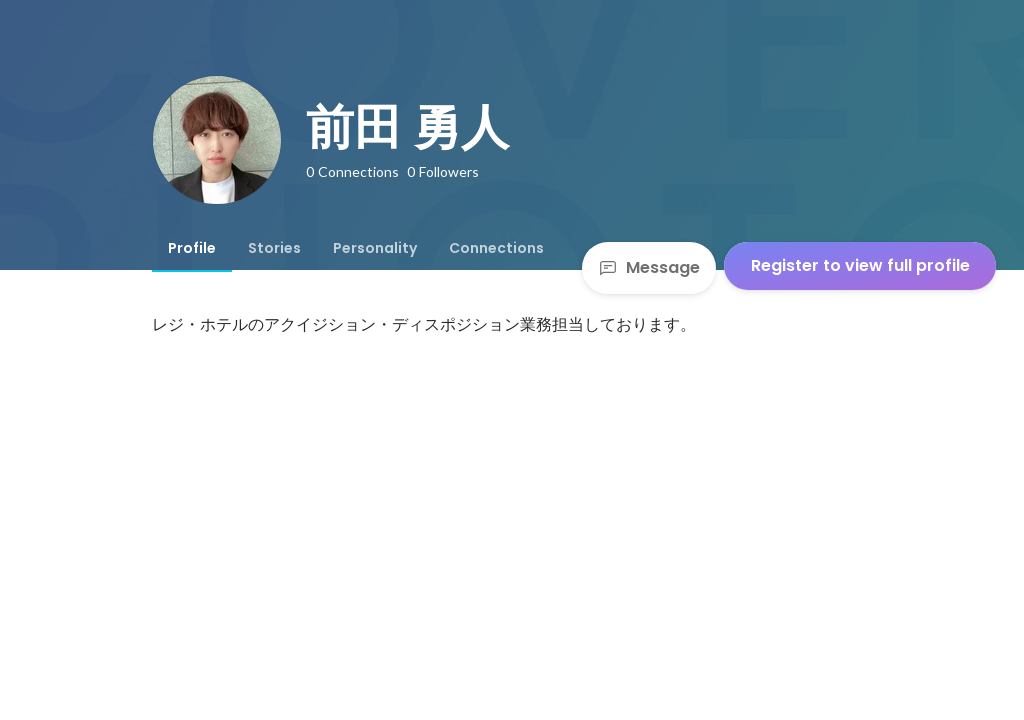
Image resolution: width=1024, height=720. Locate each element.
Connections (496, 248)
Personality (375, 248)
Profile (192, 248)
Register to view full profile (860, 265)
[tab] (192, 248)
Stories (274, 248)
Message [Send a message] (649, 267)
